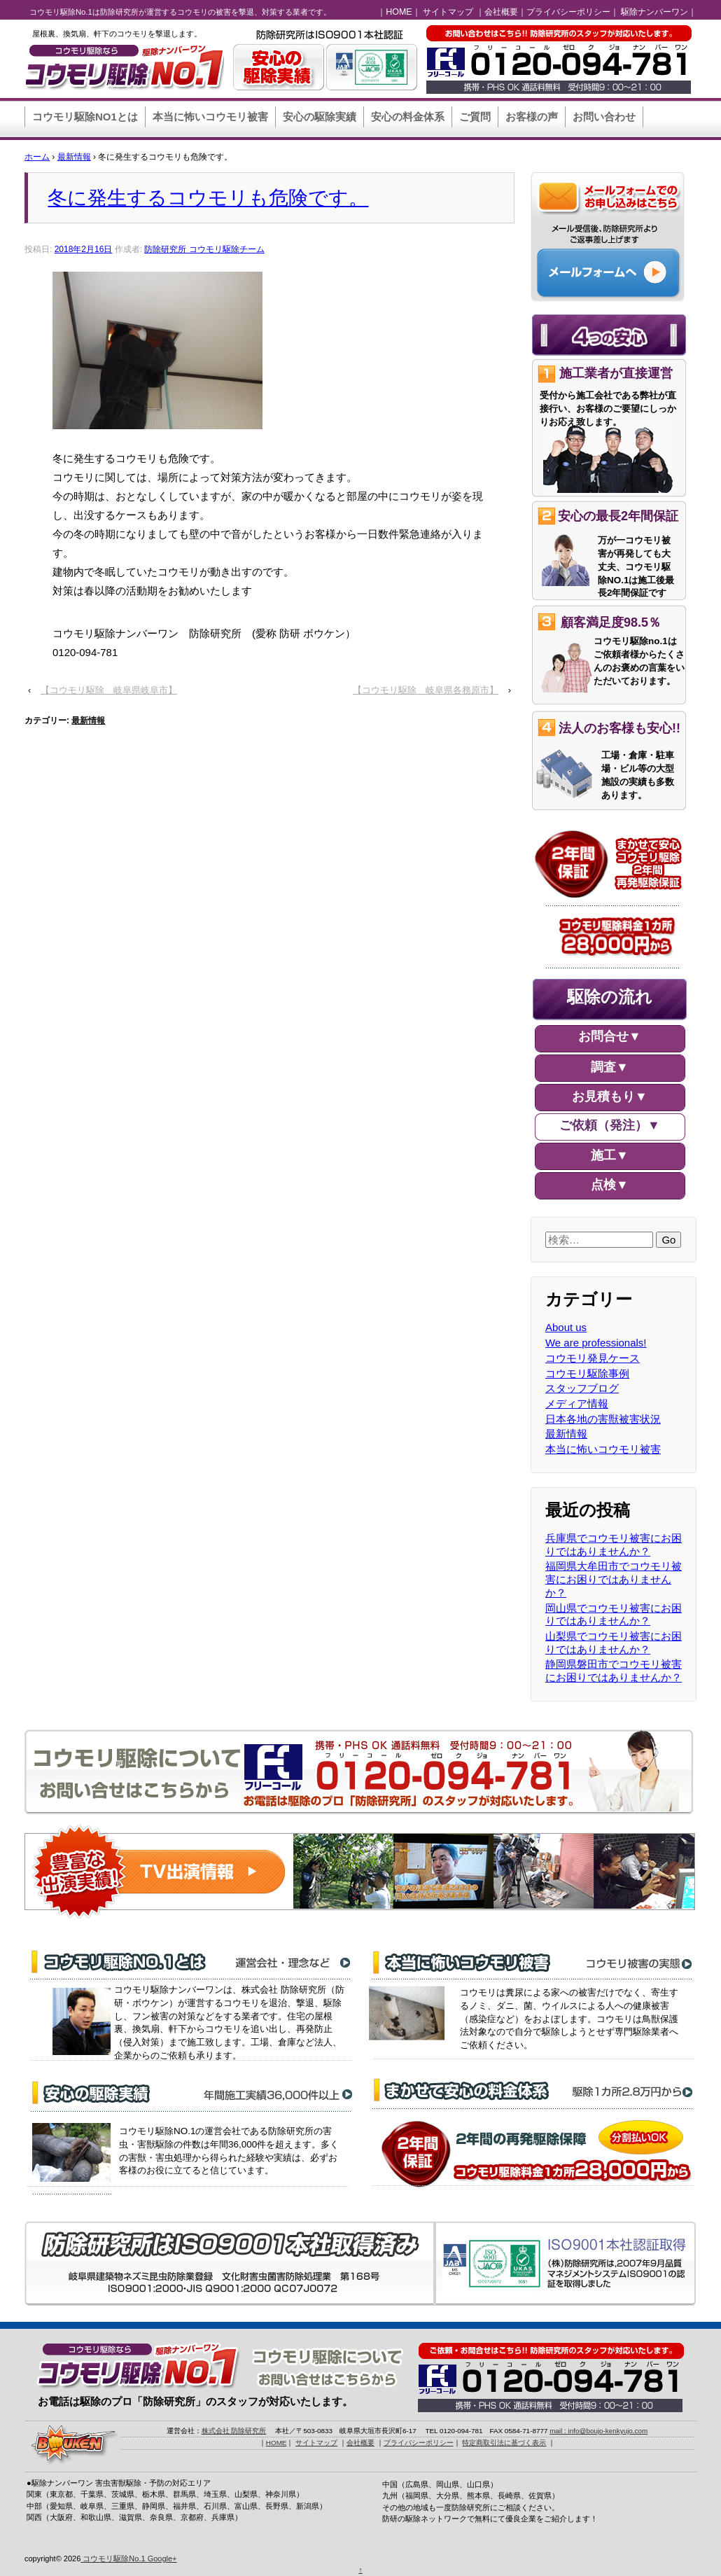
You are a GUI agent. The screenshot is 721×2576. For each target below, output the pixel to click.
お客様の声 (531, 117)
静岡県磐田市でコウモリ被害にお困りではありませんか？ (613, 1670)
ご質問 (475, 117)
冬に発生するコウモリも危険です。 (208, 197)
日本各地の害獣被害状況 (603, 1419)
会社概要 (501, 12)
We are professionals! (596, 1343)
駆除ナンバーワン (654, 12)
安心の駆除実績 (319, 117)
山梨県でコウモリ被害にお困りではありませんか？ (613, 1642)
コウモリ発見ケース (592, 1358)
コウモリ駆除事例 (587, 1373)
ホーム (37, 157)
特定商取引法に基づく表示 (504, 2442)
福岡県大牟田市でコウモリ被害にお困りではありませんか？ (613, 1579)
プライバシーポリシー (568, 12)
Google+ (162, 2558)
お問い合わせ (604, 117)
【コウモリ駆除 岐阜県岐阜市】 (109, 690)
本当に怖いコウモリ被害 (210, 117)
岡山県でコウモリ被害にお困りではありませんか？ (613, 1614)
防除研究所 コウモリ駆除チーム (204, 249)
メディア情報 (576, 1403)
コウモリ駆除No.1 (113, 2558)
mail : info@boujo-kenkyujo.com (599, 2431)
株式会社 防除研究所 (234, 2431)
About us (566, 1327)
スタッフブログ (582, 1388)
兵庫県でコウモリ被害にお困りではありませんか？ (613, 1544)
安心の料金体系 (407, 117)
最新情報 (74, 157)
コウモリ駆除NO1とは (85, 117)
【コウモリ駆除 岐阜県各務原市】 (425, 690)
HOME (399, 12)
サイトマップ (448, 12)
